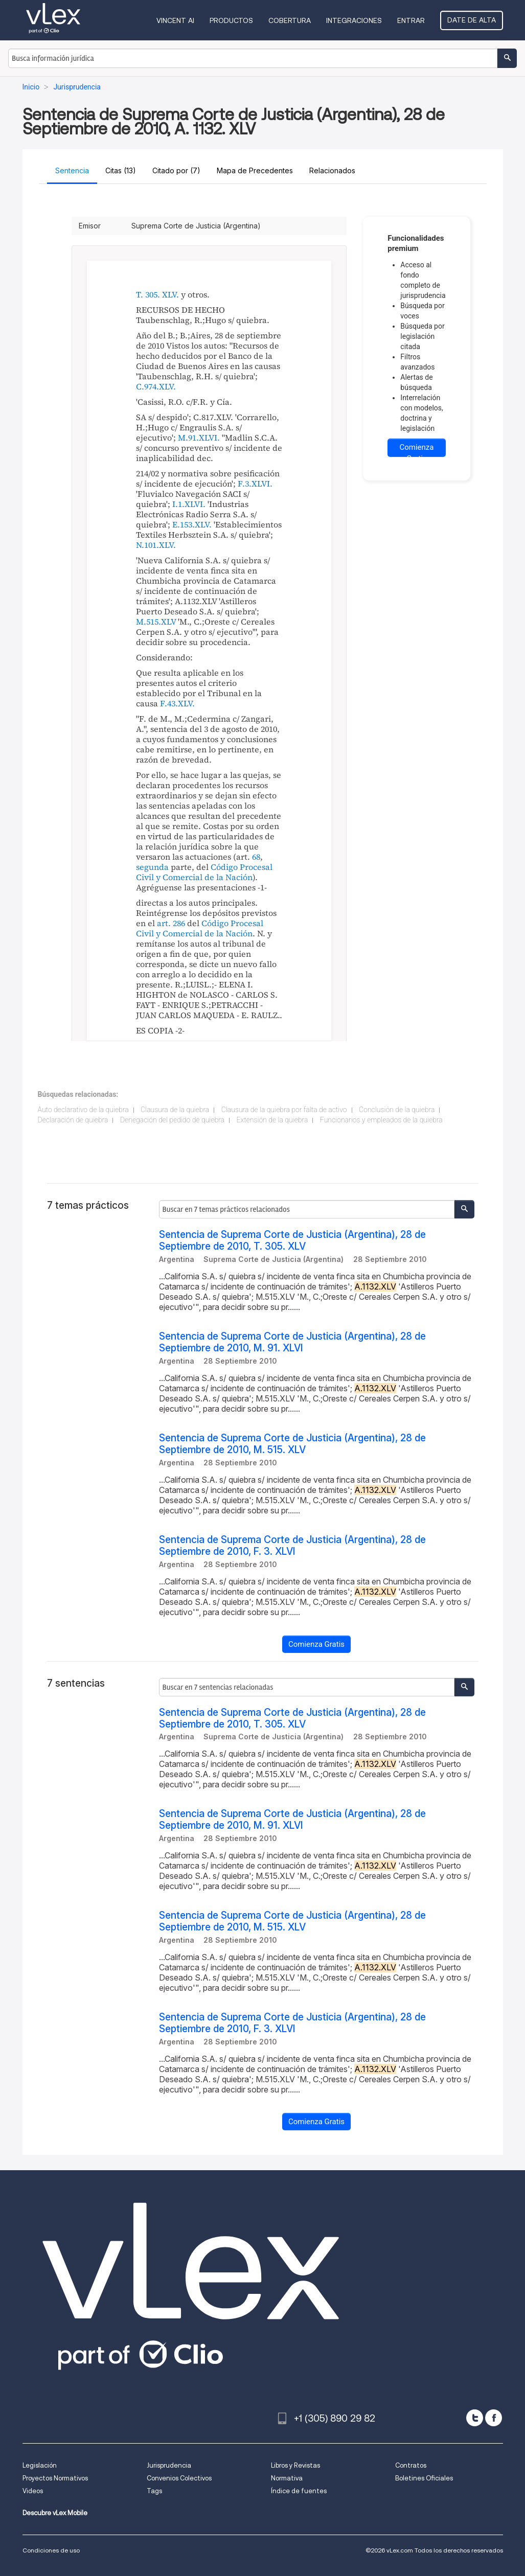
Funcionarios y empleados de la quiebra (381, 1120)
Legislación (39, 2465)
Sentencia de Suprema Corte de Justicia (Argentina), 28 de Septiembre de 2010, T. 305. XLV (292, 1240)
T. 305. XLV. (157, 294)
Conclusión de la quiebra (397, 1110)
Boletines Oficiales (424, 2478)
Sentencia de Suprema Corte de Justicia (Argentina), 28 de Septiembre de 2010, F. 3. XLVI (292, 1545)
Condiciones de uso (51, 2550)
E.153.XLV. (192, 524)
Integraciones (354, 20)
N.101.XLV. (156, 544)
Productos (231, 20)
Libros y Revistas (295, 2465)
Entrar (411, 20)
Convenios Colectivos (179, 2478)
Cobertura (289, 20)
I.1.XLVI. (189, 504)
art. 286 (171, 923)
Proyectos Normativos (55, 2478)
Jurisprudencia (169, 2465)
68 (256, 856)
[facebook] (493, 2417)
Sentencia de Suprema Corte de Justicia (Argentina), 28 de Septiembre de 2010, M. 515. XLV (292, 1444)
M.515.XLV (156, 621)
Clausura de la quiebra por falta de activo (284, 1110)
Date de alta (471, 20)
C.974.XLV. (156, 386)
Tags (154, 2491)
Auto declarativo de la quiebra (83, 1110)
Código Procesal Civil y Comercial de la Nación (204, 872)
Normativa (287, 2478)
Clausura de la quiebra (175, 1110)
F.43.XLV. (177, 703)
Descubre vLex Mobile (54, 2513)
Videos (32, 2491)
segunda (152, 866)
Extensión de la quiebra (272, 1120)
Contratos (410, 2465)
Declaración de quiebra (73, 1120)
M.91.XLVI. (199, 437)
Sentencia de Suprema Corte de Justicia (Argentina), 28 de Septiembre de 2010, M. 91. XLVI (292, 1342)
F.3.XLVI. (255, 483)
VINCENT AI (175, 20)
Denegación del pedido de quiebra (172, 1120)
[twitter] (474, 2417)
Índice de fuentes (299, 2491)
